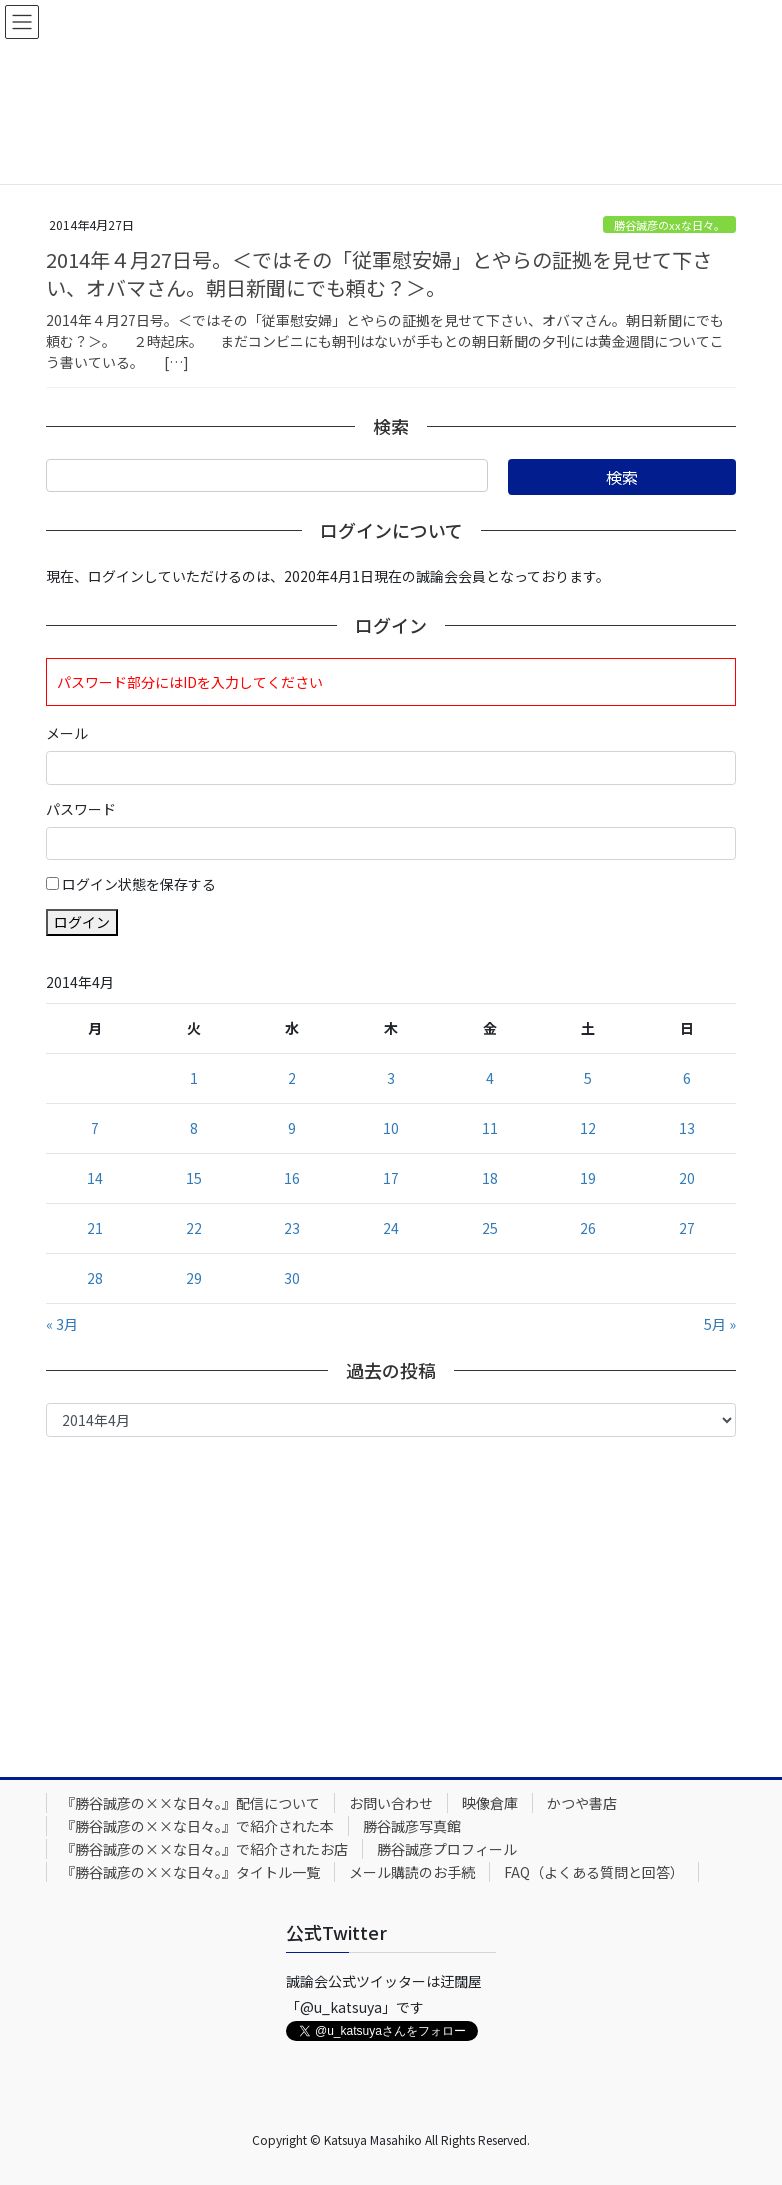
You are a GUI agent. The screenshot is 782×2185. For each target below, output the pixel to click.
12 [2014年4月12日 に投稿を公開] (588, 1128)
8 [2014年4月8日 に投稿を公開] (194, 1128)
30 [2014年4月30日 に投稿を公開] (292, 1278)
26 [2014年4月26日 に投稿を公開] (588, 1228)
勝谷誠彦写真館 (412, 1826)
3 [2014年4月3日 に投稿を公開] (391, 1078)
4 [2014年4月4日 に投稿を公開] (490, 1078)
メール (67, 733)
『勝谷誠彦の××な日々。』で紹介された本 (197, 1826)
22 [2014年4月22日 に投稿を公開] (194, 1228)
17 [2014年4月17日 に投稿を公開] (391, 1178)
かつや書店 (582, 1803)
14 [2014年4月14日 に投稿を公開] (95, 1178)
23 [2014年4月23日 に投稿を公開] (292, 1228)
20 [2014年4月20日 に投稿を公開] (687, 1178)
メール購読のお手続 (412, 1872)
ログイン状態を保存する (139, 884)
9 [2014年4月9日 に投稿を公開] (292, 1128)
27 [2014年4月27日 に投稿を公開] (687, 1228)
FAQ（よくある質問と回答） (594, 1872)
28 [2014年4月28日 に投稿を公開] (95, 1278)
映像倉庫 (490, 1803)
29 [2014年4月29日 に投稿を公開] (194, 1278)
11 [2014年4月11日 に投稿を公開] (490, 1128)
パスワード (81, 809)
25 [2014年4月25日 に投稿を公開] (490, 1228)
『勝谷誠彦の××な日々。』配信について (190, 1803)
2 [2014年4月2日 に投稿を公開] (292, 1078)
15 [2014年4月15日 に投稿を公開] (194, 1178)
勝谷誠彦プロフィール (447, 1849)
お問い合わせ (391, 1803)
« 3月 (62, 1324)
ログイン (82, 922)
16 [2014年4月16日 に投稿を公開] (292, 1178)
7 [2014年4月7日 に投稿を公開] (95, 1128)
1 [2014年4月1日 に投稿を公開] (194, 1078)
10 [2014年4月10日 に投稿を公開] (391, 1128)
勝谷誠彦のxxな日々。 (669, 225)
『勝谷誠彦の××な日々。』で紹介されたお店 (204, 1849)
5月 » (720, 1324)
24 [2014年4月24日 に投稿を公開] (391, 1228)
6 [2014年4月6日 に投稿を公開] (687, 1078)
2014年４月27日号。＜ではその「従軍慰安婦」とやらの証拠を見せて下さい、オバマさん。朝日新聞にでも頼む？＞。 (379, 273)
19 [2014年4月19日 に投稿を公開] (588, 1178)
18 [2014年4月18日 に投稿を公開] (490, 1178)
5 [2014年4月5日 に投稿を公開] (588, 1078)
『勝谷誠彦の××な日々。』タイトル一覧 (190, 1872)
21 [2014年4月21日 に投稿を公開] (95, 1228)
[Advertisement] (391, 1602)
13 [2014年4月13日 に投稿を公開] (687, 1128)
